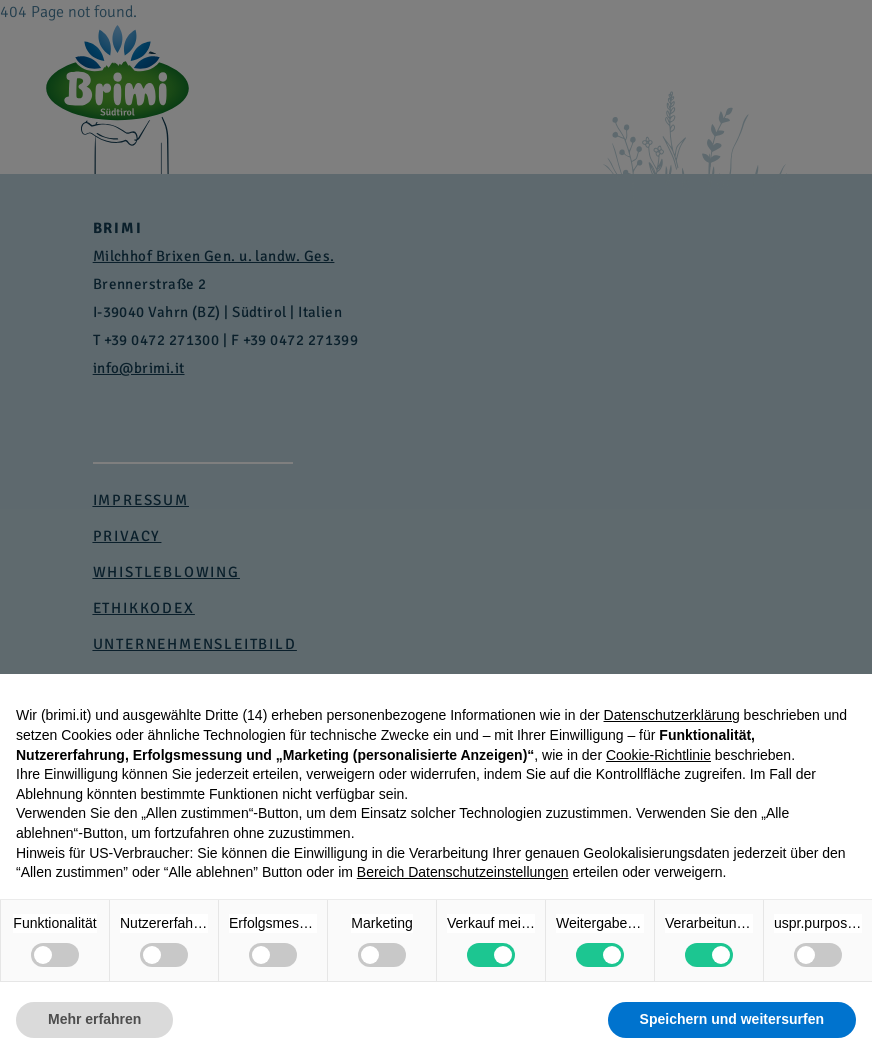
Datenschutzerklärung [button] (672, 715)
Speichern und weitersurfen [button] (732, 1019)
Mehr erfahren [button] (94, 1019)
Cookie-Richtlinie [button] (658, 755)
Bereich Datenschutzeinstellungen (463, 872)
